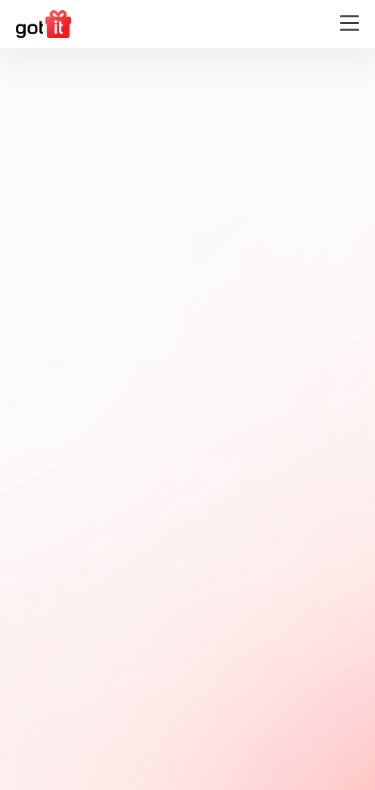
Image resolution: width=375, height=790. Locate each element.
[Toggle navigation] (349, 24)
